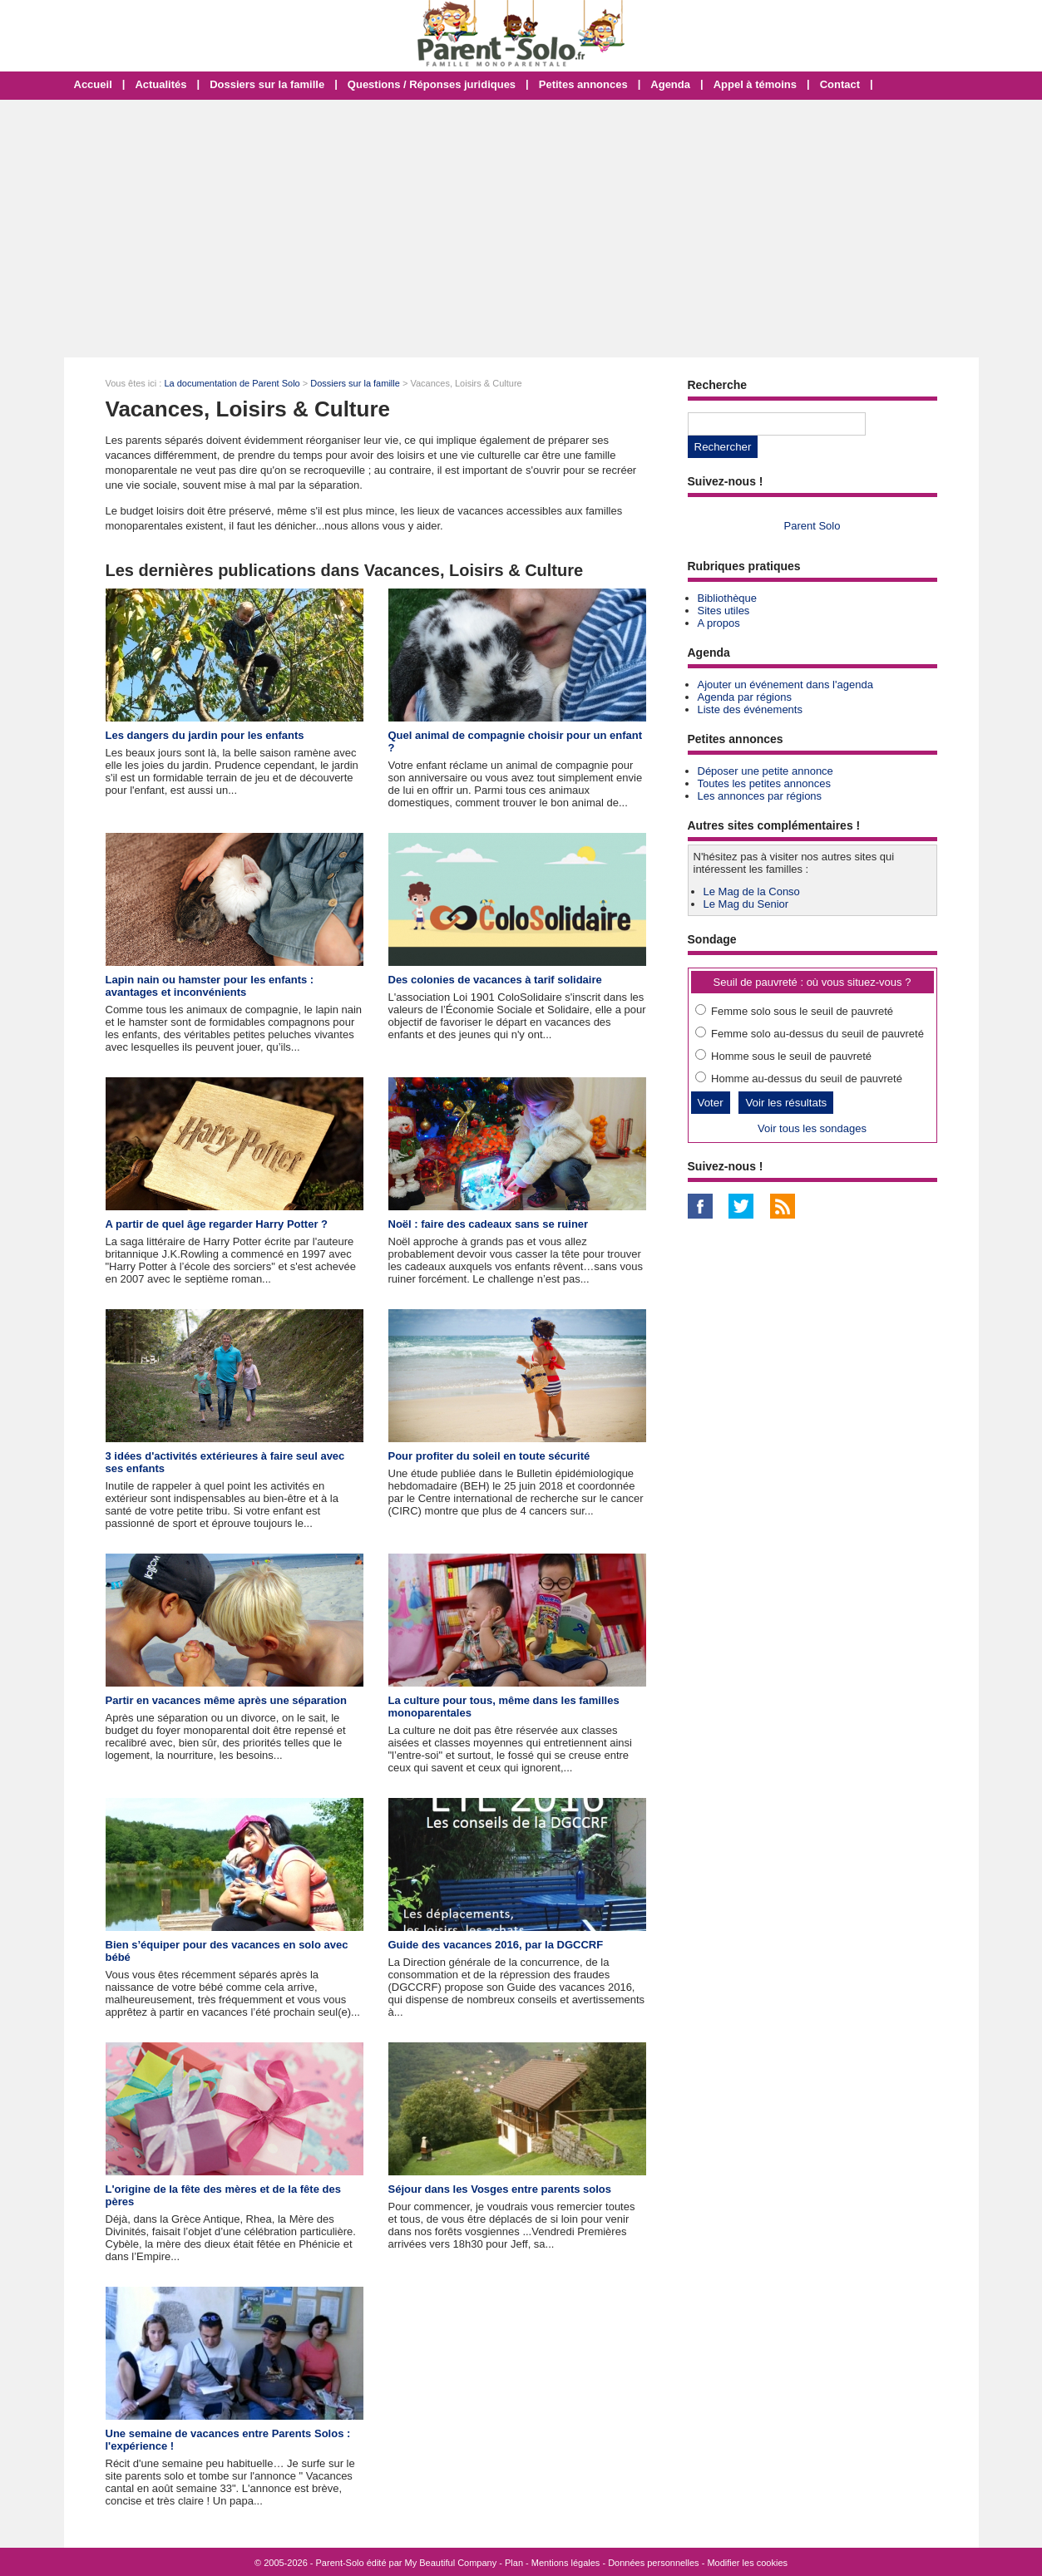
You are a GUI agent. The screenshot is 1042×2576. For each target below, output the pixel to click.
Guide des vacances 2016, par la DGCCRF (496, 1944)
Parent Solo (812, 526)
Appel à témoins (755, 84)
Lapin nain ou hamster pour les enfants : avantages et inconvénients (210, 985)
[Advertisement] (521, 228)
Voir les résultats (786, 1102)
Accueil (93, 84)
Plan (514, 2563)
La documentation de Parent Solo (231, 383)
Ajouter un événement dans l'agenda (785, 684)
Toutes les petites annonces (764, 783)
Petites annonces (583, 84)
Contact (840, 84)
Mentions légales (565, 2563)
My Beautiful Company (451, 2563)
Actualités (160, 84)
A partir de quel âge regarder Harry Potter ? (217, 1224)
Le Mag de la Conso (752, 891)
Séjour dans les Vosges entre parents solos (500, 2189)
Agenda (670, 84)
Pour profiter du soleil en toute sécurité (489, 1456)
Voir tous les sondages (812, 1128)
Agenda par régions (745, 697)
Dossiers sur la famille (267, 84)
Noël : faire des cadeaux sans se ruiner (488, 1224)
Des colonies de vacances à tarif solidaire (495, 979)
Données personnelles (653, 2563)
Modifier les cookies (747, 2563)
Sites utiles (724, 610)
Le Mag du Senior (746, 904)
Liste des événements (750, 709)
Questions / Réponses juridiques (432, 84)
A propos (719, 623)
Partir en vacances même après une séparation (226, 1700)
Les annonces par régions (760, 796)
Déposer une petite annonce (765, 771)
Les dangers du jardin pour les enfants (205, 735)
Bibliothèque (728, 598)
